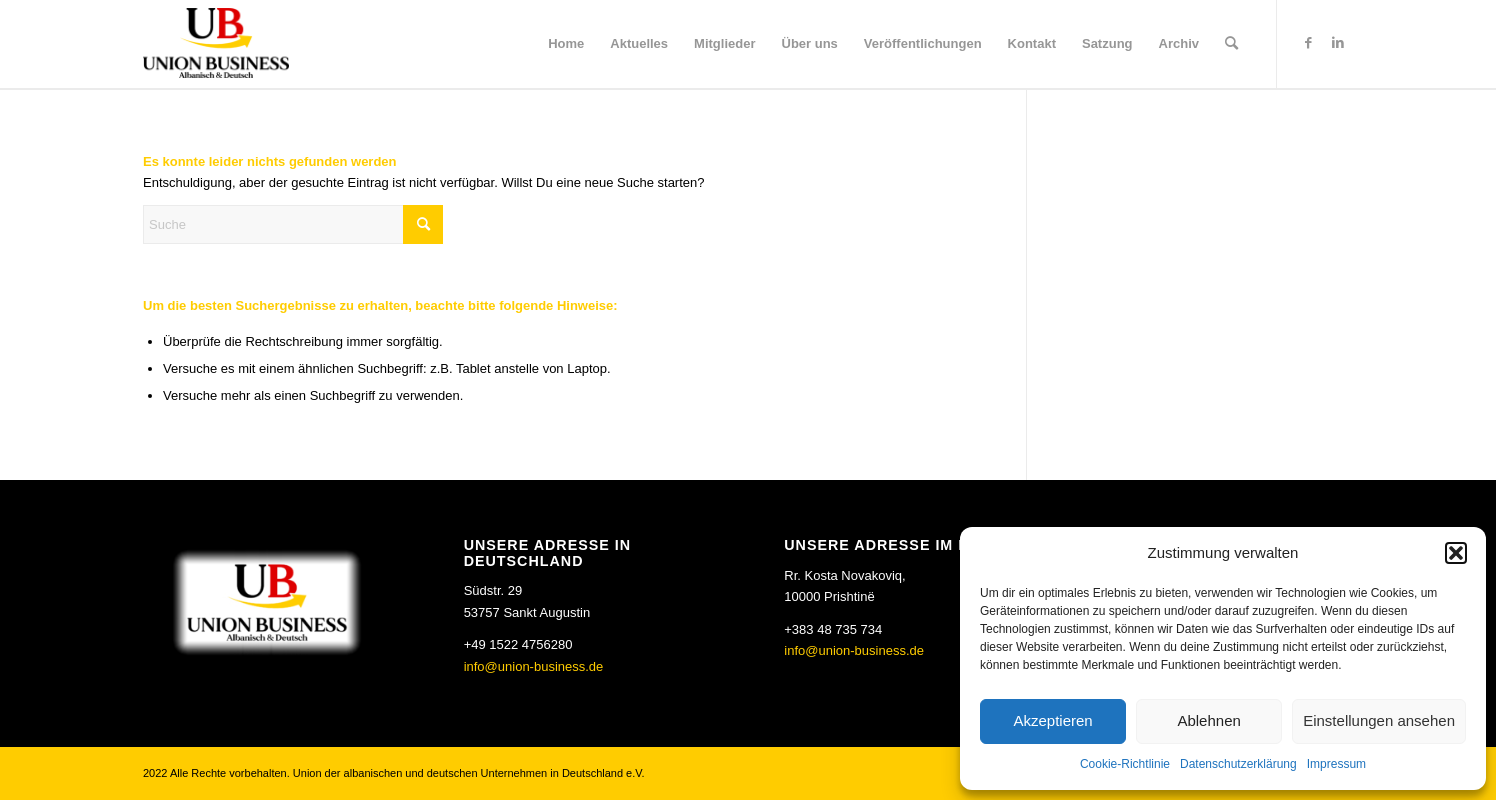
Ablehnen (1208, 720)
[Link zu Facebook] (1308, 43)
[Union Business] (216, 43)
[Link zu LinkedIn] (1338, 43)
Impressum (1336, 764)
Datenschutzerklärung (1238, 764)
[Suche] (1231, 44)
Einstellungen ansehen (1379, 720)
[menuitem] (566, 44)
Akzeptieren (1052, 720)
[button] (1456, 553)
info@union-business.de (534, 666)
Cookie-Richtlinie (1125, 764)
